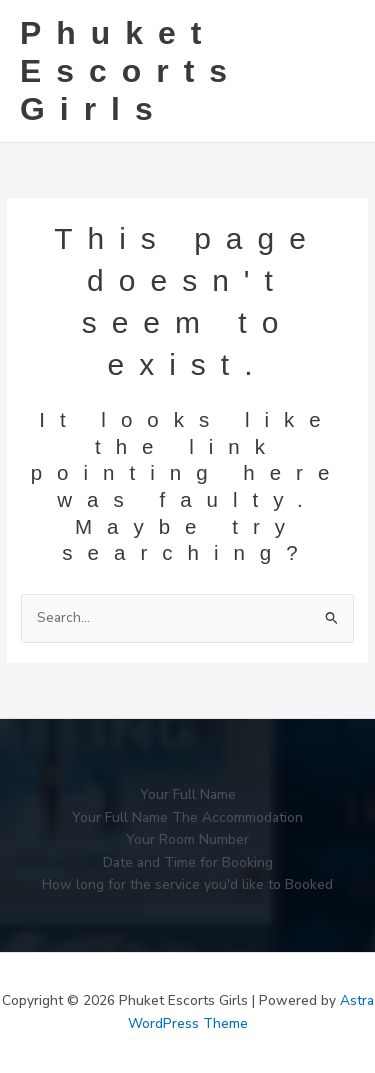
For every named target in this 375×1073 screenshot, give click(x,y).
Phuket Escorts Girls (131, 71)
